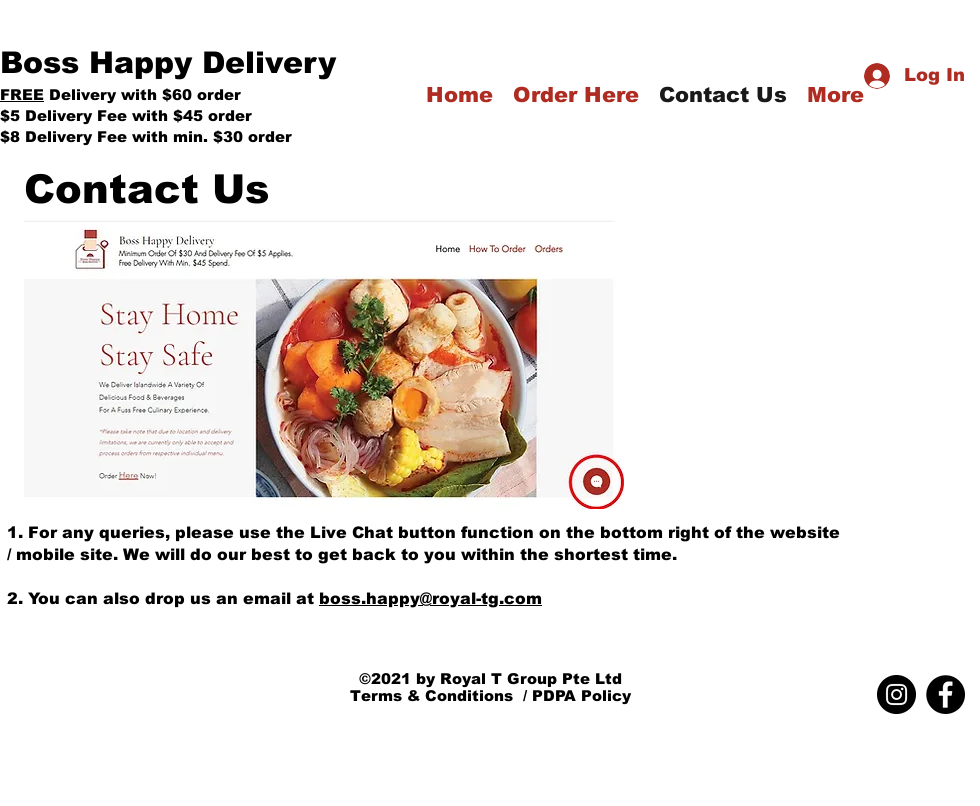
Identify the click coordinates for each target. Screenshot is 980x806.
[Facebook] (945, 694)
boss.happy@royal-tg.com (430, 598)
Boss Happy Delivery (168, 62)
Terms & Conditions (431, 695)
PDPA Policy (581, 695)
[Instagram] (896, 694)
